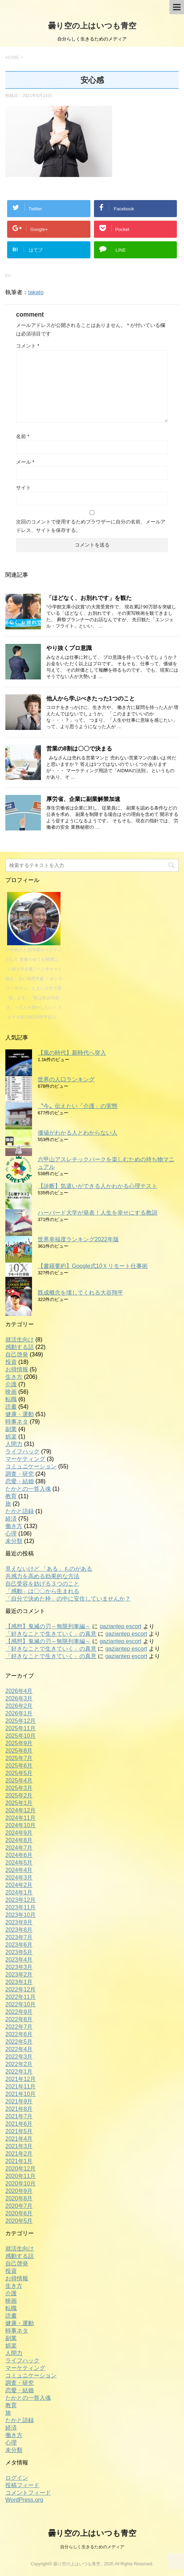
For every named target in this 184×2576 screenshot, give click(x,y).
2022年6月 (19, 2034)
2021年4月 (19, 2139)
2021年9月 (19, 2101)
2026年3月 (19, 1698)
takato (36, 292)
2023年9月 (19, 1922)
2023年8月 (19, 1930)
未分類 (13, 1541)
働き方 (13, 1526)
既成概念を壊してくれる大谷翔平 (80, 1293)
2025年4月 (19, 1781)
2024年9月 (19, 1833)
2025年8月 (19, 1751)
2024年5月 (19, 1863)
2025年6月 (19, 1766)
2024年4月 (19, 1870)
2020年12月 (20, 2169)
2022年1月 (19, 2072)
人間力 (13, 1444)
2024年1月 (19, 1892)
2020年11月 (20, 2176)
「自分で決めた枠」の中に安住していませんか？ (68, 1599)
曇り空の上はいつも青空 (92, 25)
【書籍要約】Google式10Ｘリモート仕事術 (93, 1266)
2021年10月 (20, 2094)
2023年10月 (20, 1915)
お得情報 (16, 1369)
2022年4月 (19, 2049)
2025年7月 (19, 1758)
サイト (23, 487)
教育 (11, 1496)
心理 (11, 1534)
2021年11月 (20, 2086)
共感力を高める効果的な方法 (42, 1576)
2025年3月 (19, 1788)
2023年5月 (19, 1952)
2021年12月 (20, 2079)
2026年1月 (19, 1713)
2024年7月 (19, 1848)
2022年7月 (19, 2027)
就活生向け (19, 1340)
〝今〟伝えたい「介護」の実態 (77, 1106)
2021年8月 (19, 2109)
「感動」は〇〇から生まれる (42, 1591)
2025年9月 (19, 1743)
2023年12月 (20, 1900)
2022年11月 (20, 1997)
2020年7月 (19, 2206)
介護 (11, 1384)
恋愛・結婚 (19, 1481)
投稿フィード (22, 2485)
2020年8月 (19, 2198)
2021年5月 (19, 2131)
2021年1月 (19, 2161)
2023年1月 (19, 1982)
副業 (11, 1429)
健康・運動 (19, 1414)
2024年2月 (19, 1885)
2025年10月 (20, 1736)
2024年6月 (19, 1855)
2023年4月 (19, 1960)
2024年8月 (19, 1840)
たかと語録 (19, 1511)
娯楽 (11, 1437)
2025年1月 (19, 1803)
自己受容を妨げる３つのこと (42, 1584)
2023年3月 (19, 1967)
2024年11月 (20, 1818)
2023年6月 (19, 1945)
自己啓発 (16, 1354)
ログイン (16, 2478)
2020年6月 (19, 2213)
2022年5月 (19, 2042)
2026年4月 (19, 1691)
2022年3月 (19, 2057)
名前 (22, 436)
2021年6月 (19, 2124)
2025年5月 (19, 1773)
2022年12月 (20, 1989)
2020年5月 (19, 2221)
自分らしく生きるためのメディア (92, 2546)
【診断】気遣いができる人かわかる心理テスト (97, 1186)
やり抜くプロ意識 (69, 648)
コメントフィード (28, 2493)
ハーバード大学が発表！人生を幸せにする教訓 (97, 1213)
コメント (27, 346)
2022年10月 (20, 2004)
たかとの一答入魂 (28, 1489)
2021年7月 (19, 2116)
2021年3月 (19, 2146)
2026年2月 (19, 1706)
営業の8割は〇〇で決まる (79, 749)
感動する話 (19, 1347)
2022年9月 (19, 2012)
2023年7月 (19, 1937)
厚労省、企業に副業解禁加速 (83, 799)
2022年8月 (19, 2019)
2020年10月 (20, 2183)
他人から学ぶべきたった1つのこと (90, 698)
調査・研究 (19, 1474)
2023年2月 (19, 1975)
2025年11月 (20, 1728)
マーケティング (25, 1459)
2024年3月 (19, 1878)
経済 (11, 1519)
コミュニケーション (31, 1466)
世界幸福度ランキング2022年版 (78, 1239)
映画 (11, 1392)
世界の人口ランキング (66, 1079)
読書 (11, 1407)
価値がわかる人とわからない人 (77, 1133)
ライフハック (22, 1451)
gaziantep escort (120, 1626)
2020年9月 (19, 2191)
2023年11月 (20, 1907)
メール (25, 462)
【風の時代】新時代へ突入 (72, 1053)
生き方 (13, 1377)
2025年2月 (19, 1795)
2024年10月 (20, 1825)
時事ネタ (16, 1422)
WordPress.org (24, 2500)
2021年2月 (19, 2154)
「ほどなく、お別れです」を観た (89, 598)
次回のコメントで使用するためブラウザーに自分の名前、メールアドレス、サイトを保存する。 (90, 526)
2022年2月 (19, 2064)
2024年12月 (20, 1810)
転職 (11, 1399)
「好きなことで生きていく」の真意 (50, 1634)
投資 (11, 1362)
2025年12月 (20, 1721)
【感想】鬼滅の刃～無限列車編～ (48, 1626)
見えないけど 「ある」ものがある (48, 1569)
